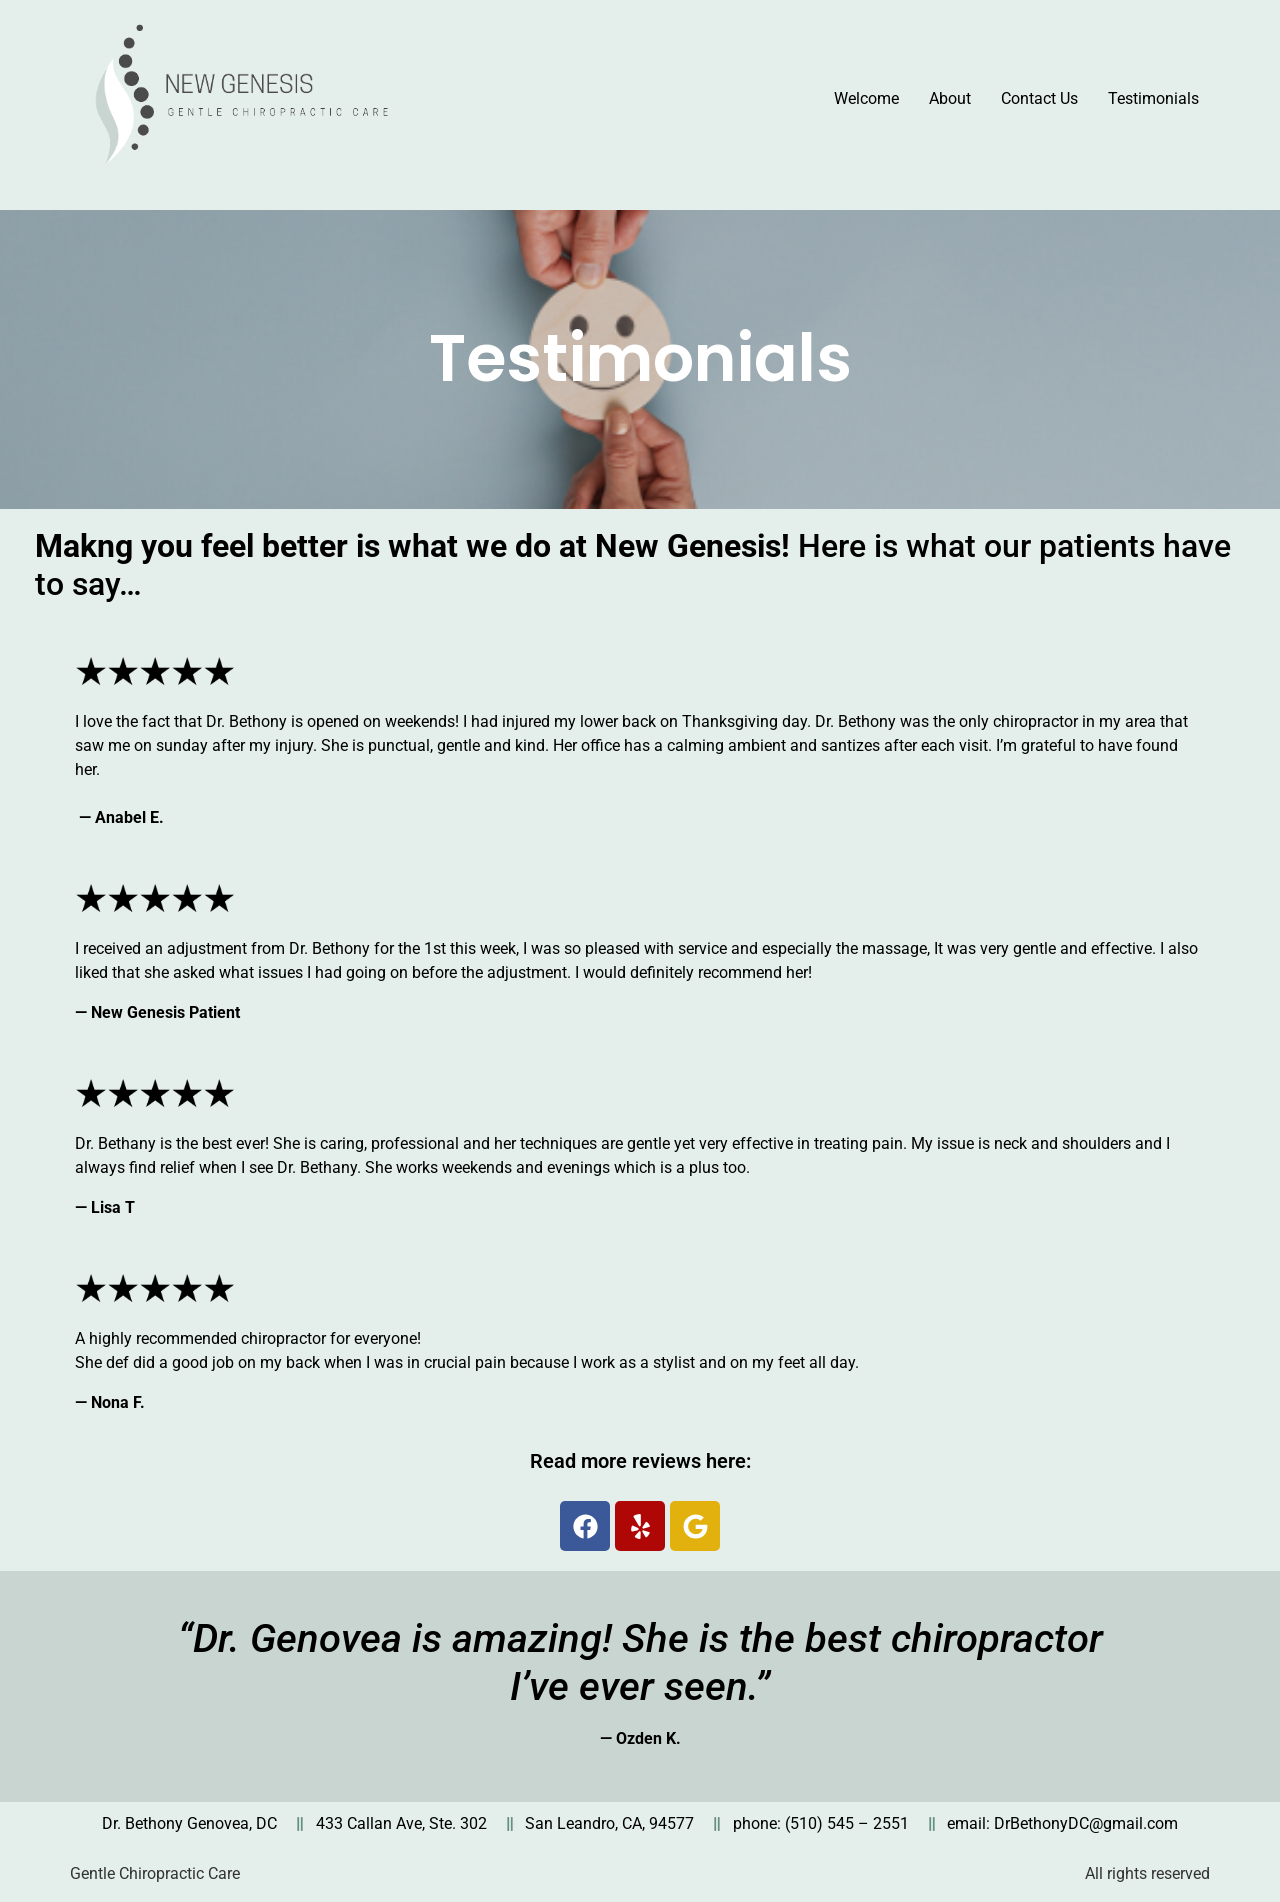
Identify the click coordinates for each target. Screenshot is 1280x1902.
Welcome (866, 98)
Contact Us (1039, 98)
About (950, 98)
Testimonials (1153, 98)
